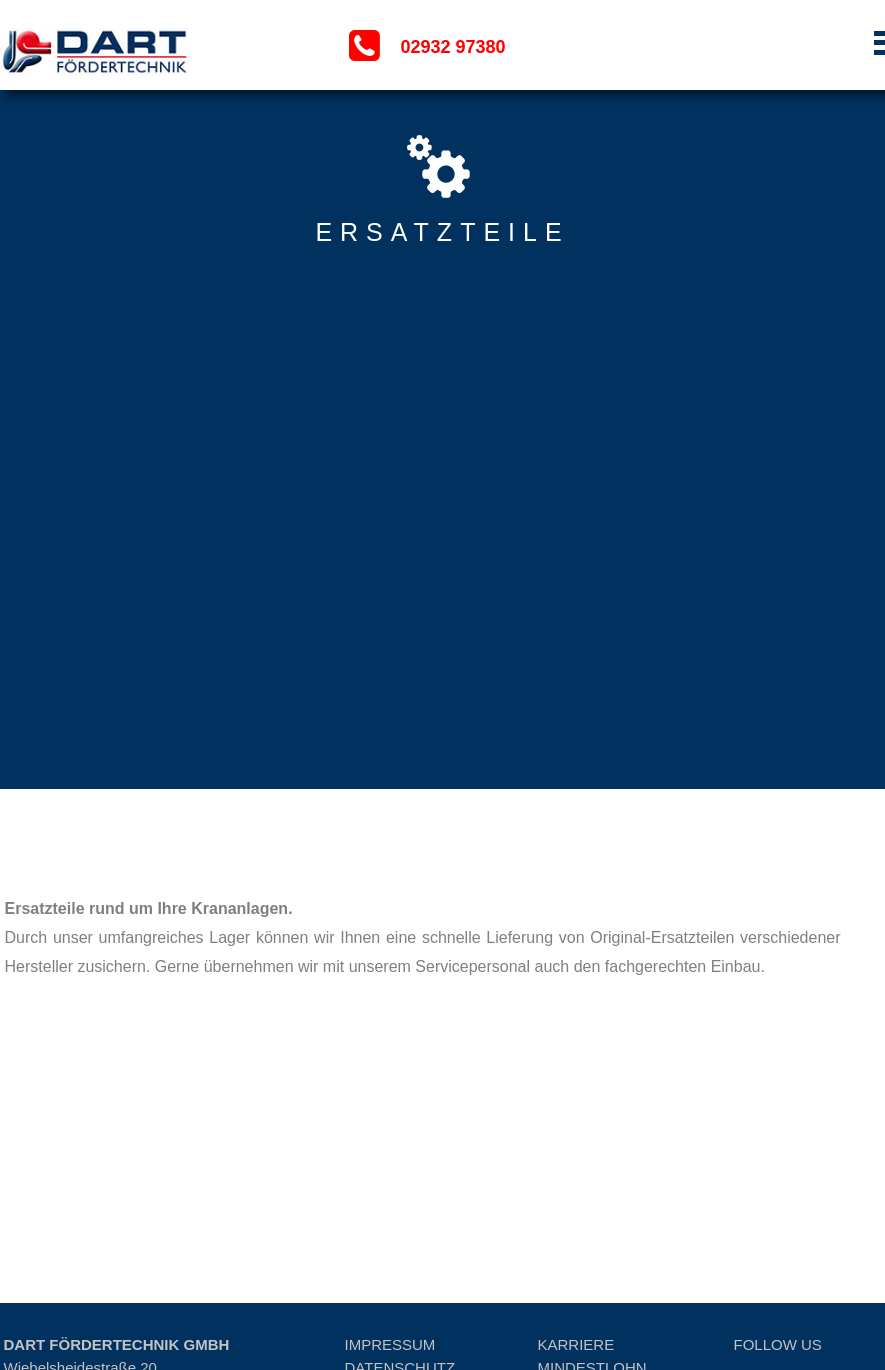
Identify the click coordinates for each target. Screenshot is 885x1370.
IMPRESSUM (390, 1211)
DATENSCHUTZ (400, 1234)
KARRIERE (576, 1211)
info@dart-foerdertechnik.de (97, 1303)
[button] (780, 46)
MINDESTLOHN (592, 1234)
